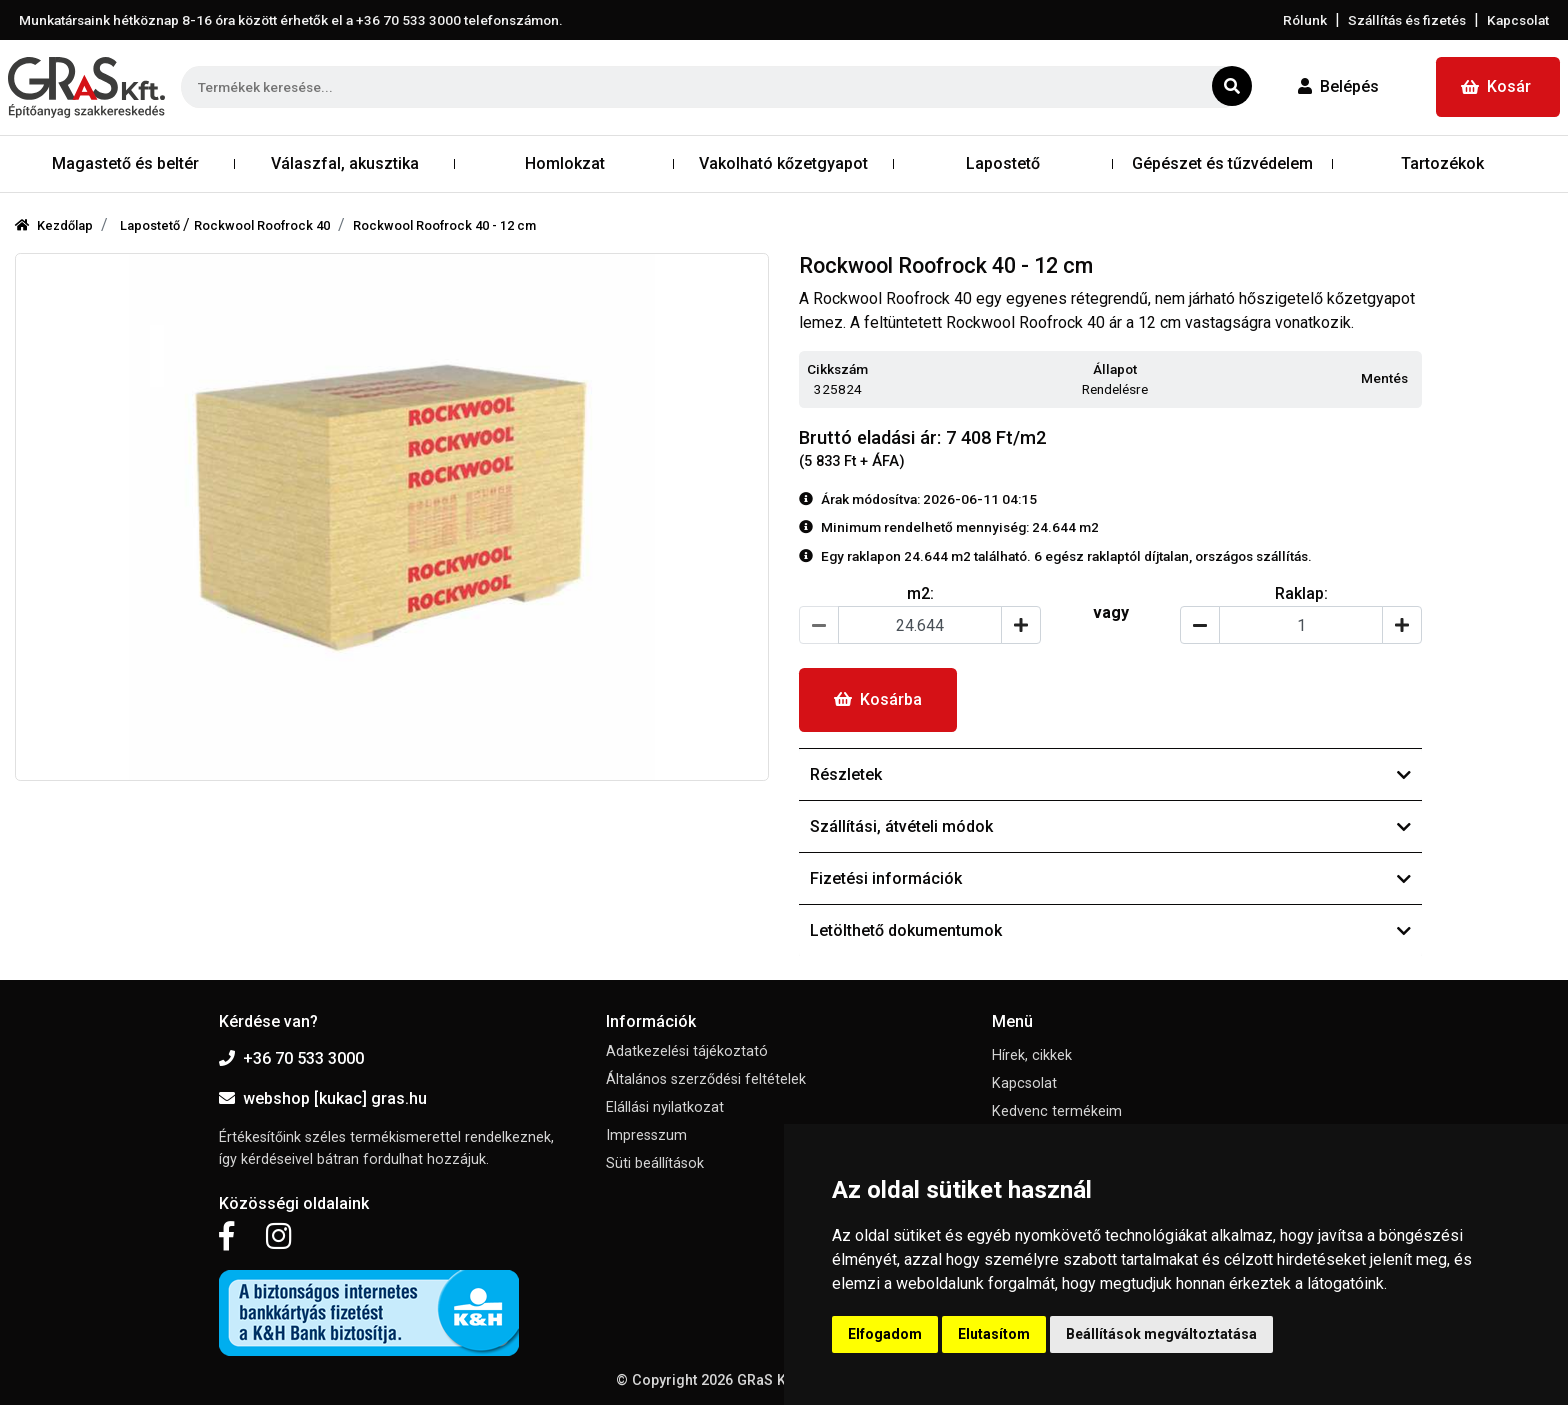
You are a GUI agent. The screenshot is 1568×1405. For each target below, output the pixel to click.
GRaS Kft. (768, 1380)
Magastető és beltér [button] (125, 163)
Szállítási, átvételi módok (1110, 826)
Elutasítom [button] (994, 1334)
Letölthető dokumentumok (1110, 930)
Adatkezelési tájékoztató (687, 1051)
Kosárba (878, 699)
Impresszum (646, 1135)
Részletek (1110, 774)
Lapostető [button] (1003, 163)
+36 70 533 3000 (291, 1058)
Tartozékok (1442, 163)
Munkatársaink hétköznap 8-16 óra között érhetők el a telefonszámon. (291, 20)
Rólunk (1305, 20)
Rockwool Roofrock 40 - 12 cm (444, 225)
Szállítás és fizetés (1407, 20)
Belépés (1338, 86)
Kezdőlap (54, 225)
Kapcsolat (1518, 20)
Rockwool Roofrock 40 (262, 225)
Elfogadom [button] (885, 1334)
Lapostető (151, 225)
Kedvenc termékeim (1057, 1111)
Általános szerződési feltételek (706, 1079)
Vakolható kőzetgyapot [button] (783, 163)
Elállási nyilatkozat (665, 1107)
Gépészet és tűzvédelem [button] (1222, 163)
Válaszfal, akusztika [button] (345, 163)
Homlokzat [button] (565, 163)
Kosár (1496, 86)
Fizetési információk (1110, 878)
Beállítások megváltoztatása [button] (1161, 1334)
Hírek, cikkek (1032, 1055)
